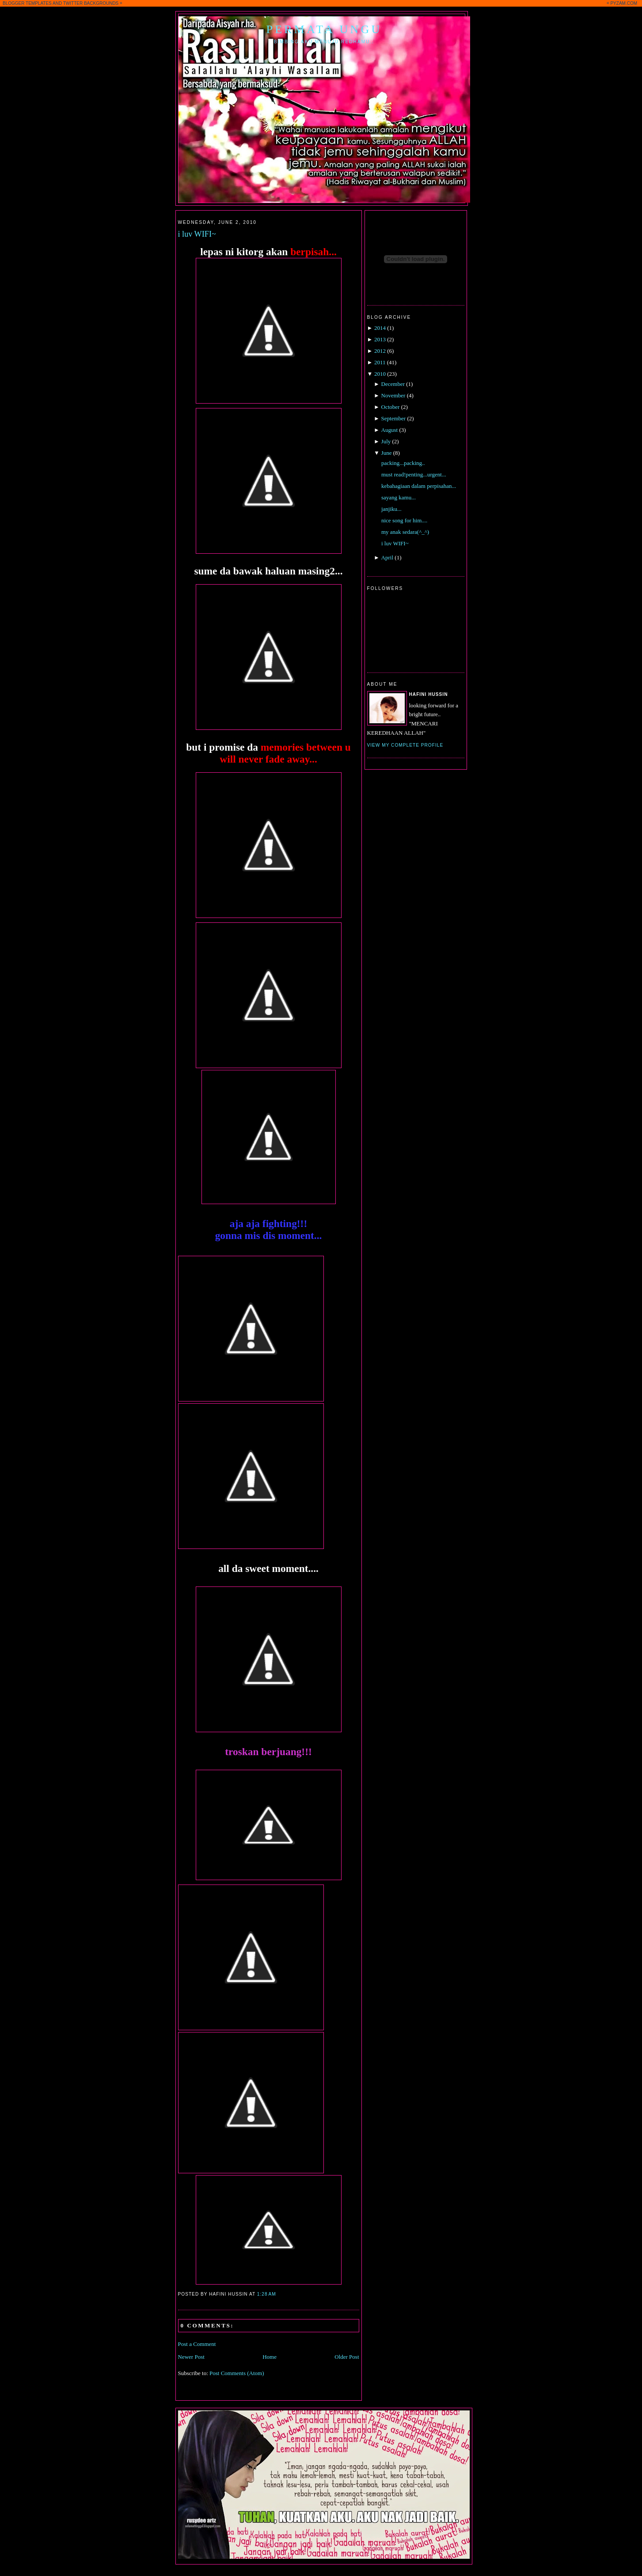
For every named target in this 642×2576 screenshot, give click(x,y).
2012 (380, 350)
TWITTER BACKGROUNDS (91, 3)
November (393, 395)
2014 (380, 328)
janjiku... (391, 509)
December (393, 384)
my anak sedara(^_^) (405, 532)
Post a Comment (197, 2344)
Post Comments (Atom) (236, 2373)
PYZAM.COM (623, 3)
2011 (380, 362)
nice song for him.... (404, 520)
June (386, 452)
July (386, 441)
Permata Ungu (324, 29)
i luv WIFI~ (197, 234)
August (389, 430)
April (387, 557)
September (393, 418)
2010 (380, 373)
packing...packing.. (403, 463)
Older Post (346, 2356)
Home (269, 2356)
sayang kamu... (398, 497)
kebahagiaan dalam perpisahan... (418, 486)
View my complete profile (405, 745)
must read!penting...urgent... (413, 474)
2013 (380, 339)
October (390, 407)
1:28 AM (266, 2294)
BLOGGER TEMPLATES (27, 3)
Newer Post (191, 2356)
